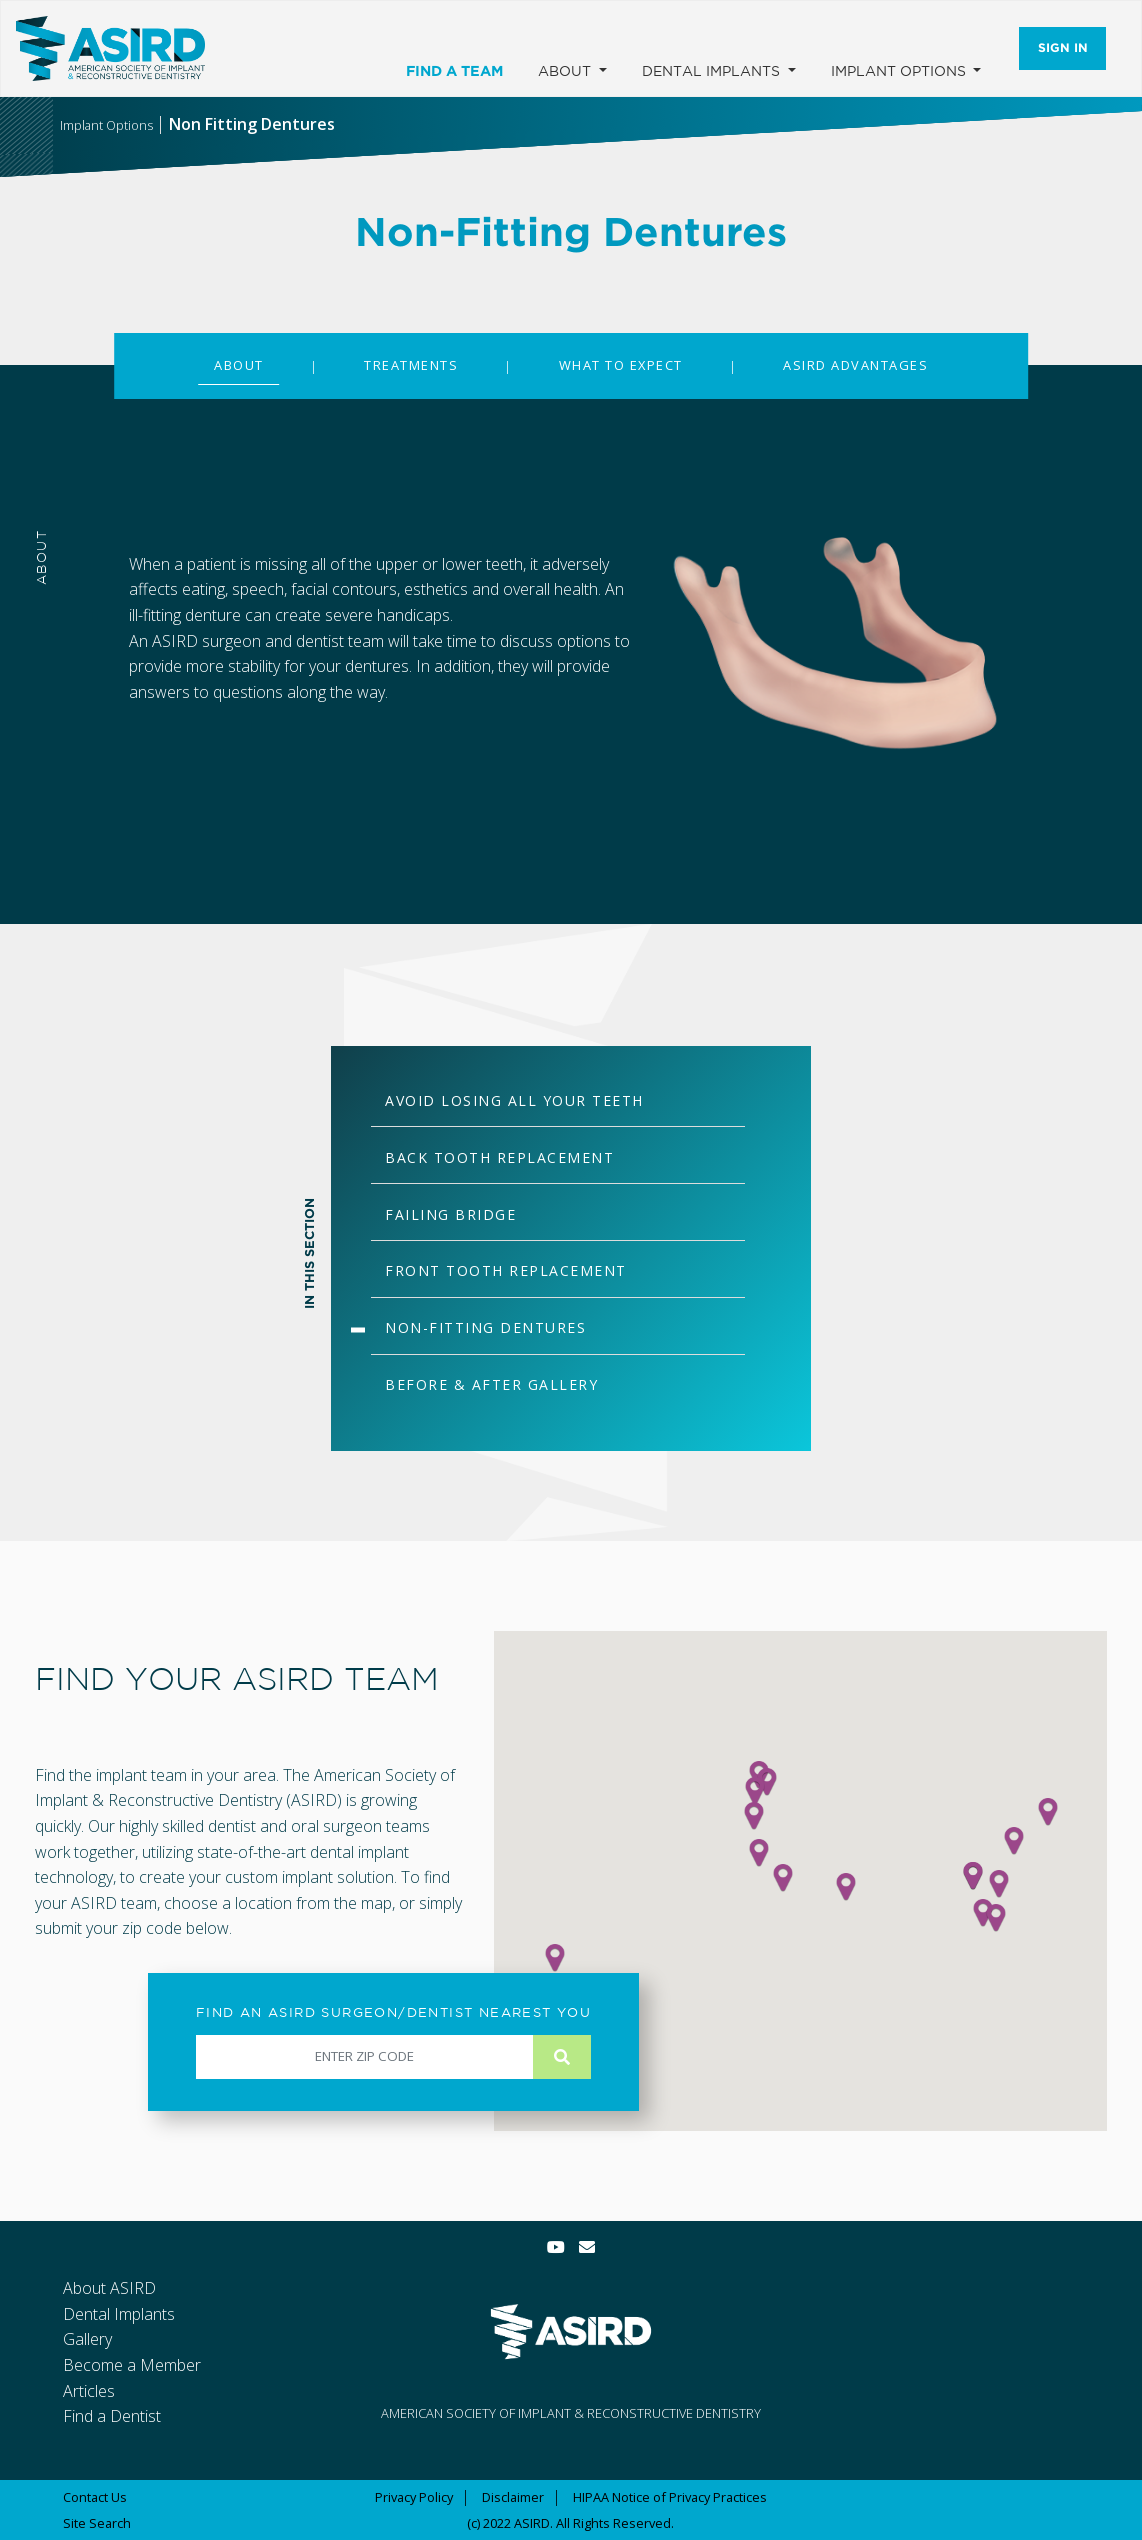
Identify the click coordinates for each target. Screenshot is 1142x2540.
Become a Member (132, 2365)
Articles (89, 2391)
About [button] (566, 71)
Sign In (1063, 47)
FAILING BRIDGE (450, 1214)
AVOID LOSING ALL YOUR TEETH (514, 1100)
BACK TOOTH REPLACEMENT (499, 1157)
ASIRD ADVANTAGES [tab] (855, 365)
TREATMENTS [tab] (411, 365)
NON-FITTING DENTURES (485, 1327)
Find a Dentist (112, 2416)
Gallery (87, 2339)
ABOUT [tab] (239, 365)
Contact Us (95, 2497)
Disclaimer (513, 2497)
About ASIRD (109, 2288)
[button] (846, 1887)
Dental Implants (119, 2314)
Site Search (97, 2523)
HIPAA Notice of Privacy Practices (670, 2497)
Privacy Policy (414, 2497)
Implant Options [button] (900, 71)
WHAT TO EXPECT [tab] (621, 365)
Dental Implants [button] (713, 71)
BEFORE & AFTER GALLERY (491, 1384)
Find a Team (454, 70)
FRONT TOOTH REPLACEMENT (506, 1270)
